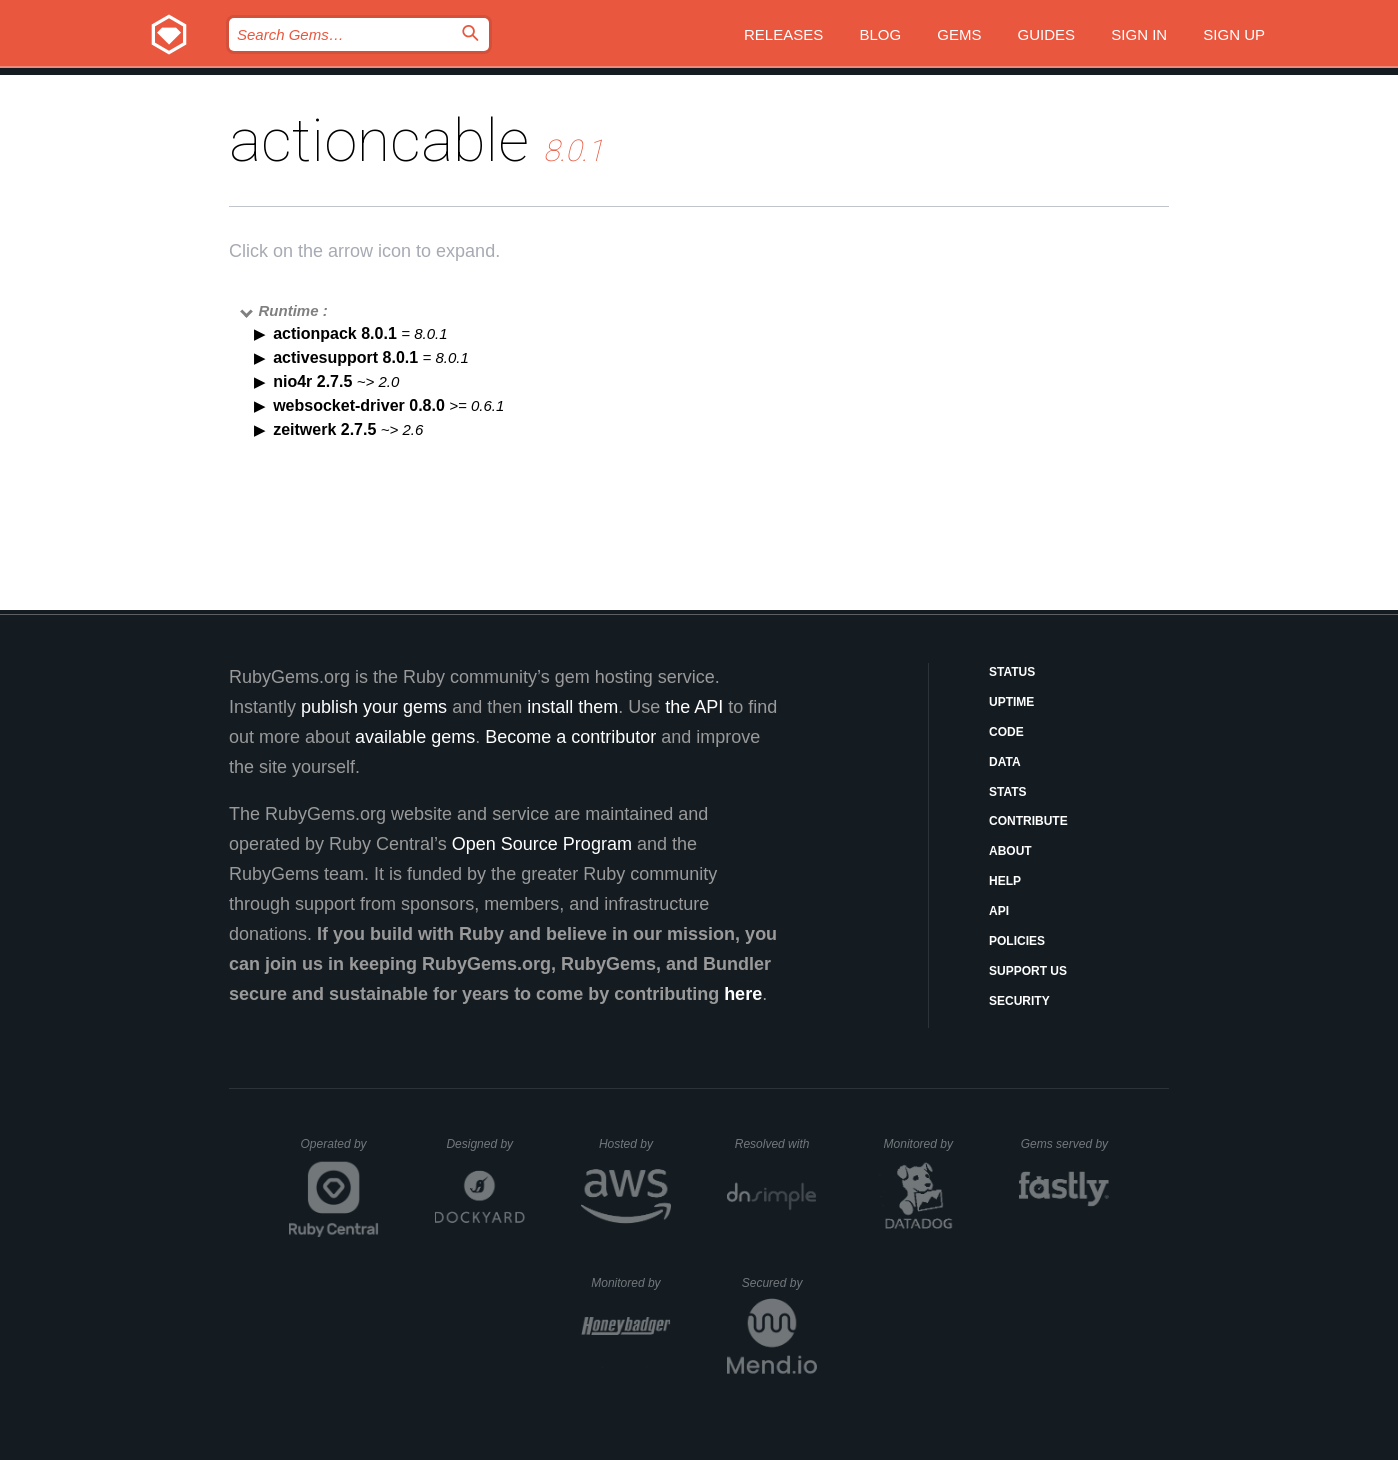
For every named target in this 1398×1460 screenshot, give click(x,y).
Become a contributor (570, 737)
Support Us (1028, 971)
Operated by (340, 1151)
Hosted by (635, 1144)
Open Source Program (542, 844)
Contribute (1028, 821)
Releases (783, 34)
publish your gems (374, 707)
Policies (1017, 941)
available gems (415, 737)
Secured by (779, 1283)
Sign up (1234, 34)
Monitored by (924, 1144)
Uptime (1011, 702)
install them (572, 707)
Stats (1008, 792)
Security (1019, 1001)
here (743, 994)
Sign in (1139, 34)
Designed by (485, 1144)
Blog (880, 34)
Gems (959, 34)
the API (694, 707)
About (1010, 851)
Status (1012, 672)
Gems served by (1065, 1144)
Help (1005, 881)
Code (1006, 732)
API (999, 911)
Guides (1047, 34)
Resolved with (776, 1144)
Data (1005, 762)
